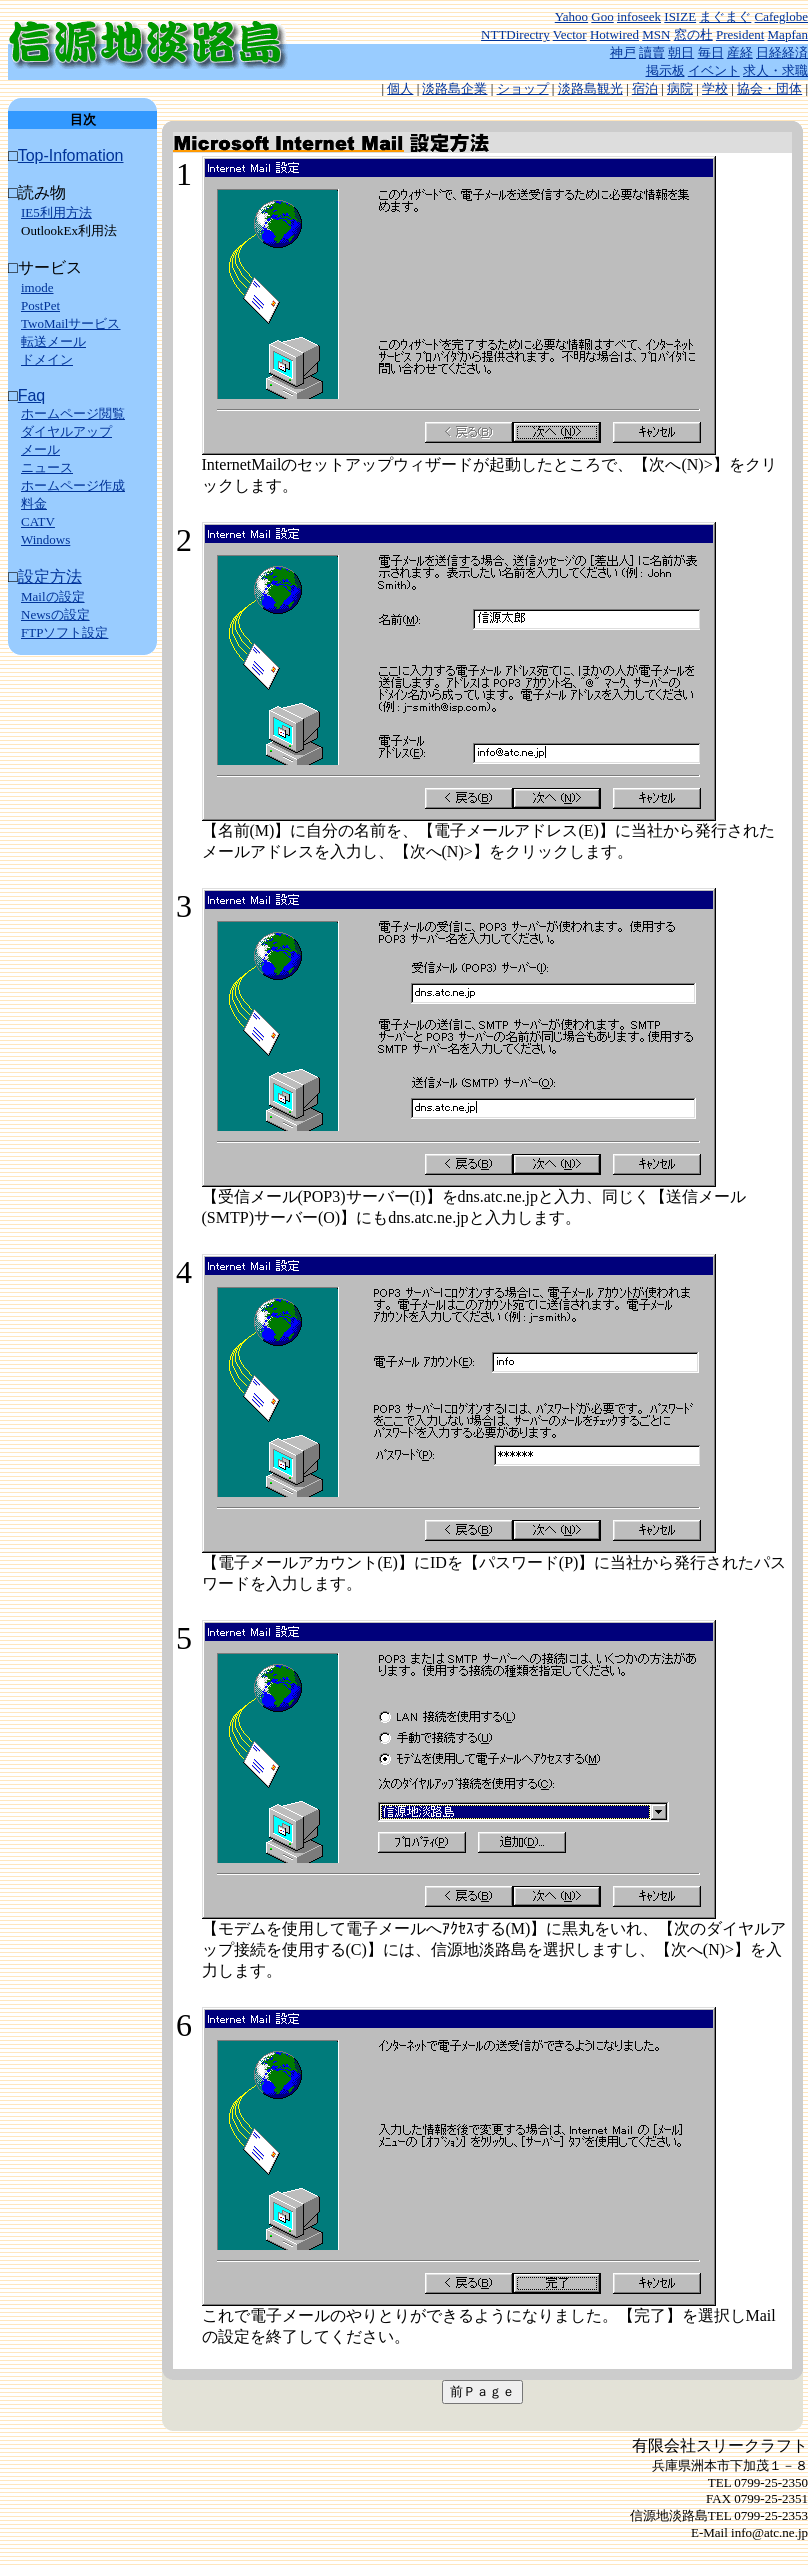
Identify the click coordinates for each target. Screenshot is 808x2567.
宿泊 (645, 88)
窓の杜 (693, 34)
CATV (38, 521)
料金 (34, 503)
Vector (570, 34)
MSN (656, 34)
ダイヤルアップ (66, 431)
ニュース (47, 467)
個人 (400, 88)
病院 (680, 88)
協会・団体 (769, 88)
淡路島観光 (590, 88)
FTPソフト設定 (64, 632)
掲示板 (665, 70)
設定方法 (50, 576)
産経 (740, 52)
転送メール (53, 341)
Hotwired (614, 34)
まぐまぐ (725, 16)
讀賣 (652, 52)
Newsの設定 (55, 614)
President (740, 34)
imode (37, 287)
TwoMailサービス (70, 323)
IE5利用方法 (56, 212)
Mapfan (788, 34)
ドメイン (47, 359)
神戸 (623, 52)
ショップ (523, 88)
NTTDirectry (515, 34)
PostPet (40, 305)
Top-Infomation (71, 155)
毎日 (711, 52)
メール (40, 449)
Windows (45, 539)
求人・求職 (775, 70)
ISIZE (680, 16)
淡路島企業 (454, 88)
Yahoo (571, 16)
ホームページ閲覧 (73, 413)
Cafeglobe (781, 16)
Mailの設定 (53, 596)
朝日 (681, 52)
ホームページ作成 (73, 485)
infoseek (639, 16)
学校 (715, 88)
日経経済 (782, 52)
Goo (602, 16)
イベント (714, 70)
